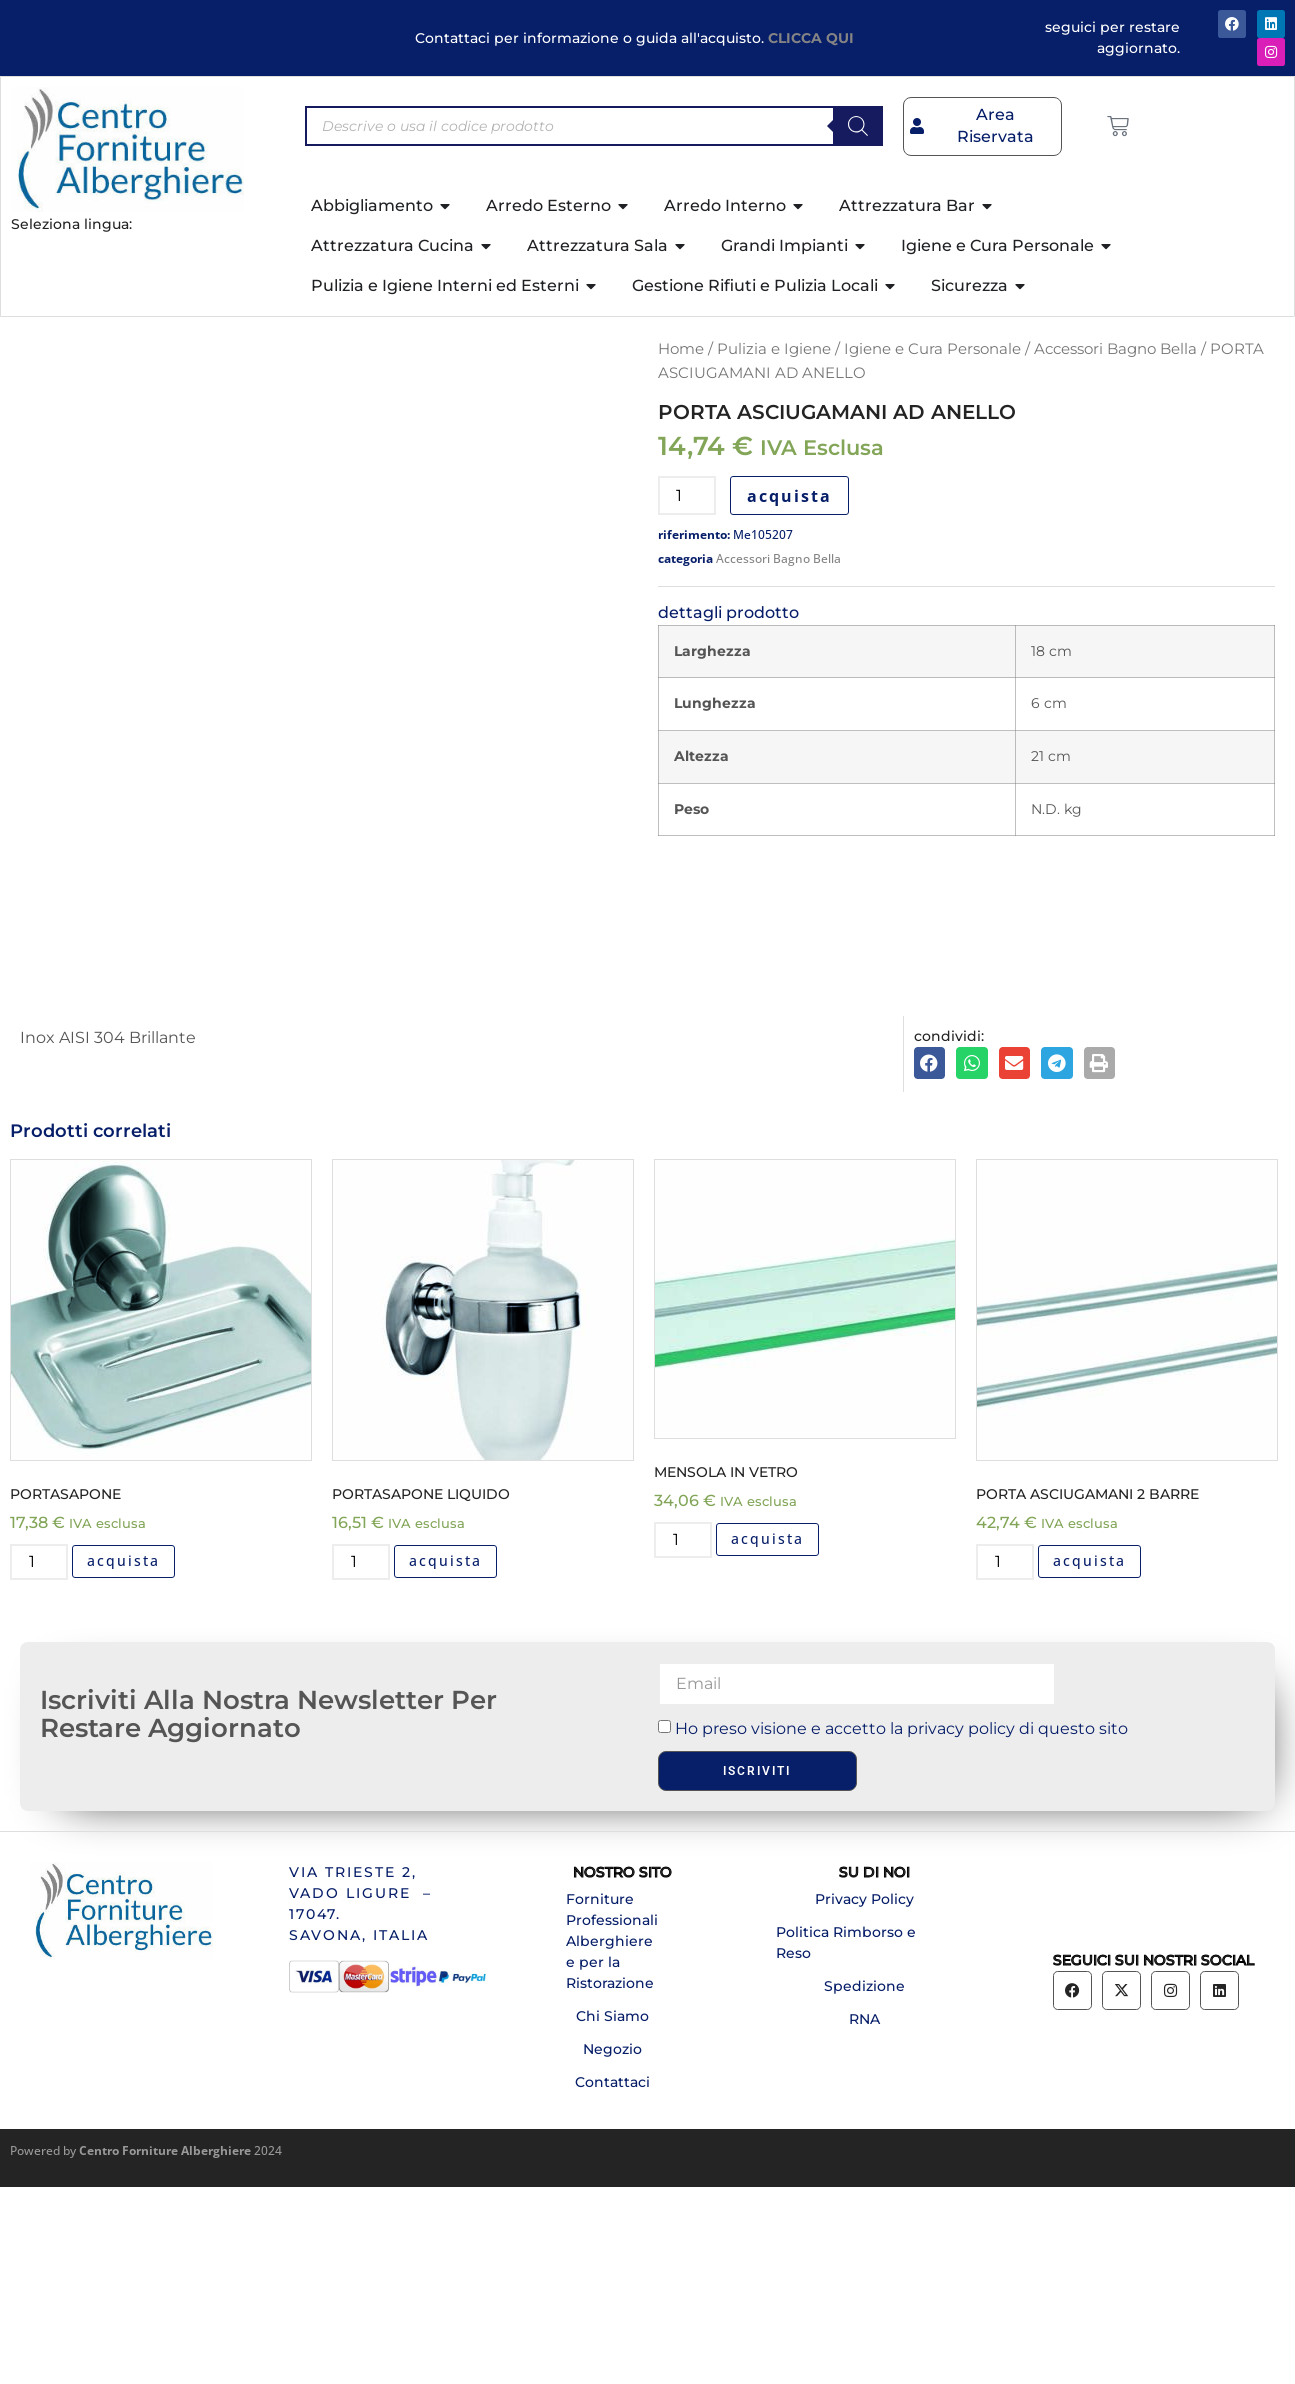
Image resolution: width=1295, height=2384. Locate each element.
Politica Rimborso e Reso (846, 2139)
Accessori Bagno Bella (1115, 349)
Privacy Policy (864, 2096)
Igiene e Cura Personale (932, 349)
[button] (930, 1261)
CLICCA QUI (811, 38)
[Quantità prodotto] (687, 495)
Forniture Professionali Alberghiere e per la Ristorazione (612, 2138)
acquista (789, 496)
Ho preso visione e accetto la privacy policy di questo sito (901, 1925)
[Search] (858, 126)
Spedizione (864, 2183)
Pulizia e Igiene (774, 349)
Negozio (612, 2246)
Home (681, 349)
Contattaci (612, 2279)
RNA (864, 2216)
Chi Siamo (612, 2213)
